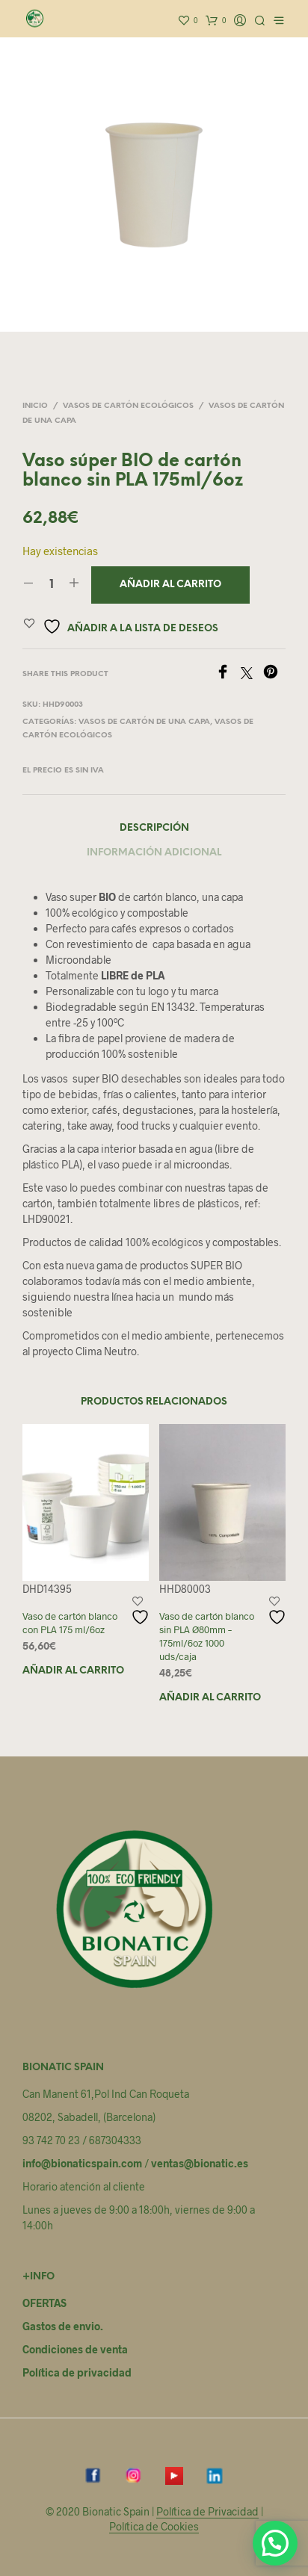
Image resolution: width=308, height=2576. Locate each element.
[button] (275, 2543)
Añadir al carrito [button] (73, 1671)
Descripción (154, 828)
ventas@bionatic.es (199, 2163)
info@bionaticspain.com (82, 2163)
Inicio (35, 406)
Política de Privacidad (207, 2512)
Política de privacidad (77, 2372)
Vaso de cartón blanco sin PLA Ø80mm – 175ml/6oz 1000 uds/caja (206, 1636)
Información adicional (154, 853)
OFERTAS (44, 2303)
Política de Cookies (154, 2527)
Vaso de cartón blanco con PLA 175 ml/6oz (69, 1622)
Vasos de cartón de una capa (144, 722)
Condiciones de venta (75, 2349)
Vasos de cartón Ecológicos (128, 406)
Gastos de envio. (62, 2326)
